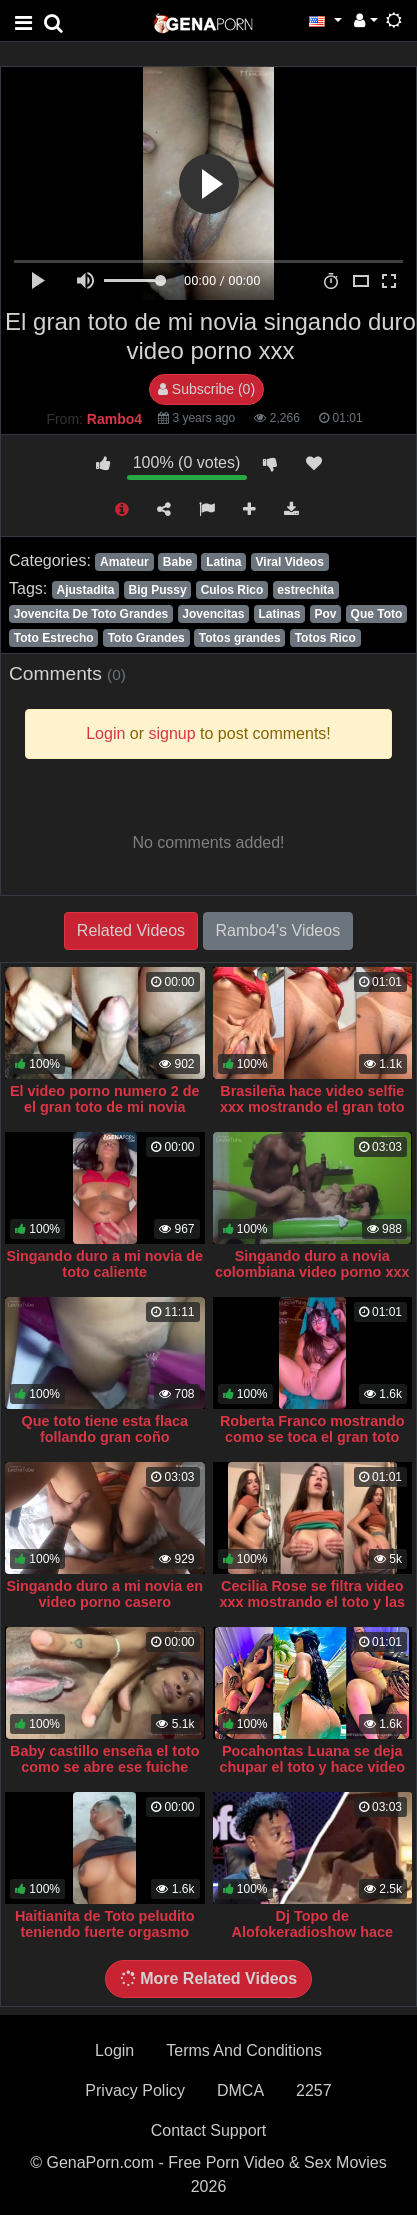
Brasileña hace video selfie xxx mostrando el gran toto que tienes (312, 1107)
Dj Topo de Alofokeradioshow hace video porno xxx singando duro (312, 1940)
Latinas (279, 614)
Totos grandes (240, 638)
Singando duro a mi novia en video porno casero (104, 1594)
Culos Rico (232, 590)
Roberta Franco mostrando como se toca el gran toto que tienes (312, 1437)
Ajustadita (85, 590)
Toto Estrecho (54, 638)
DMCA (240, 2090)
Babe (177, 562)
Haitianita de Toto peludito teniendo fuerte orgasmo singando (105, 1932)
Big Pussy (158, 590)
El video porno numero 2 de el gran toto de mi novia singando (105, 1107)
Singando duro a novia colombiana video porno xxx (312, 1264)
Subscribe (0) (206, 389)
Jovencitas (213, 614)
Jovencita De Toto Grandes (91, 614)
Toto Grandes (146, 638)
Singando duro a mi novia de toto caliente (104, 1264)
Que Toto (377, 614)
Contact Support (209, 2130)
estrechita (305, 590)
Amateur (124, 562)
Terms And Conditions (244, 2050)
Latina (223, 562)
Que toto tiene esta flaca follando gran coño (105, 1429)
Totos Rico (325, 638)
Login (114, 2050)
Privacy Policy (135, 2090)
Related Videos (131, 930)
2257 (314, 2090)
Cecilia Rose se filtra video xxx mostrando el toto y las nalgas (312, 1602)
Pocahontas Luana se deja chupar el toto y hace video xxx (312, 1767)
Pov (325, 614)
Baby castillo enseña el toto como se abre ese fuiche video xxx (105, 1767)
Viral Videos (290, 562)
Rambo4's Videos (278, 930)
